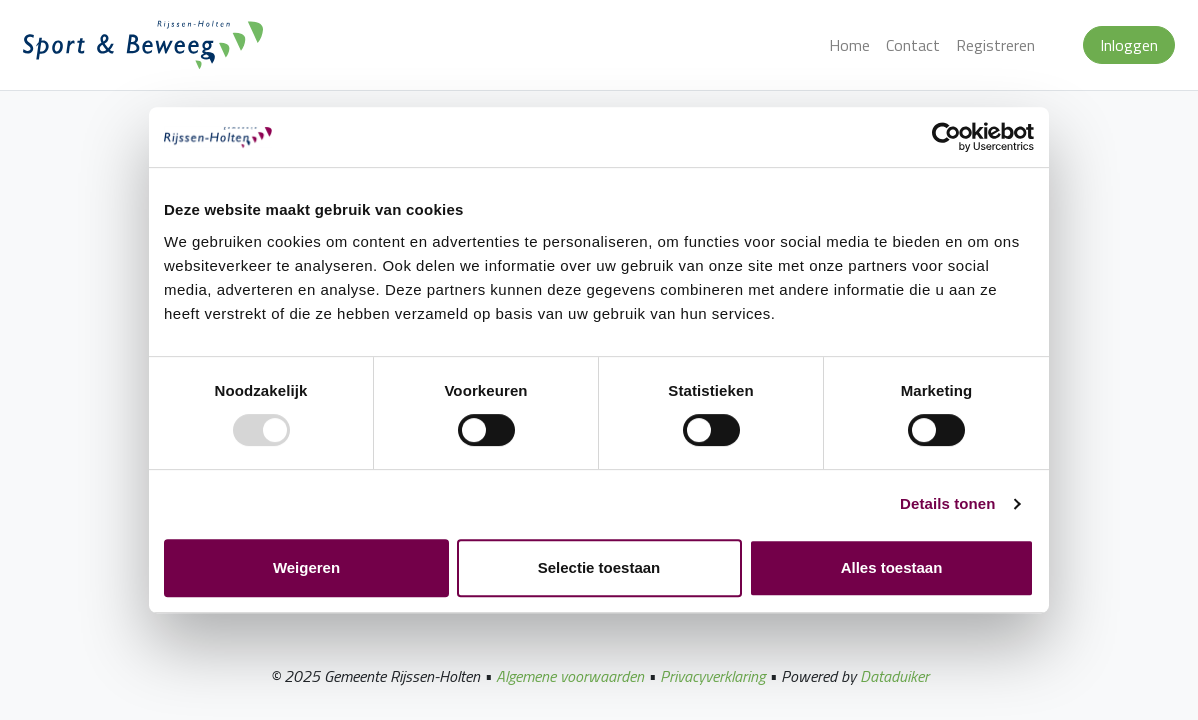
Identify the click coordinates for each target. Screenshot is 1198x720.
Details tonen (947, 503)
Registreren (995, 45)
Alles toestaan (892, 567)
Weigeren (306, 567)
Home (849, 45)
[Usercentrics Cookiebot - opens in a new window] (946, 137)
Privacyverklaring (712, 676)
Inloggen (1129, 45)
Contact (913, 45)
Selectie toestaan (599, 567)
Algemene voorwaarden (570, 676)
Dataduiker (894, 676)
